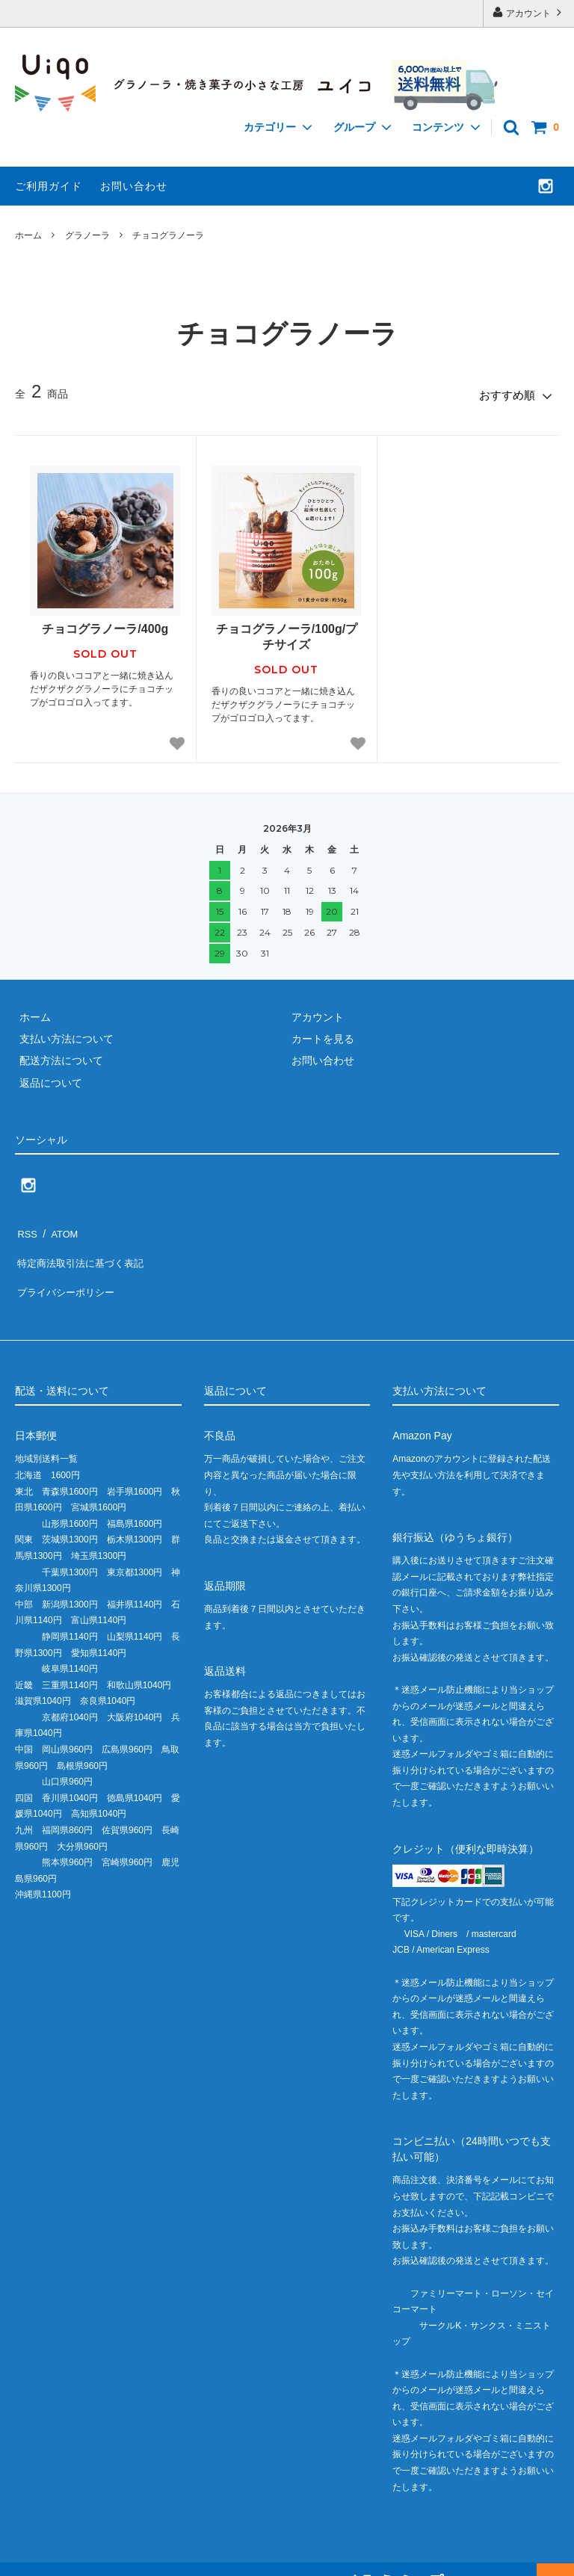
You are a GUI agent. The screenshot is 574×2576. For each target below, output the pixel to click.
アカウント (529, 12)
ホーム (28, 235)
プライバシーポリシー (67, 1271)
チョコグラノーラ (168, 235)
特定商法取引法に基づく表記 (83, 1249)
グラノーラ (87, 235)
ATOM (59, 1227)
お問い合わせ (133, 186)
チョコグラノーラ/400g (105, 625)
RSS (26, 1227)
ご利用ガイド (48, 186)
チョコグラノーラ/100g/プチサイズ (286, 633)
